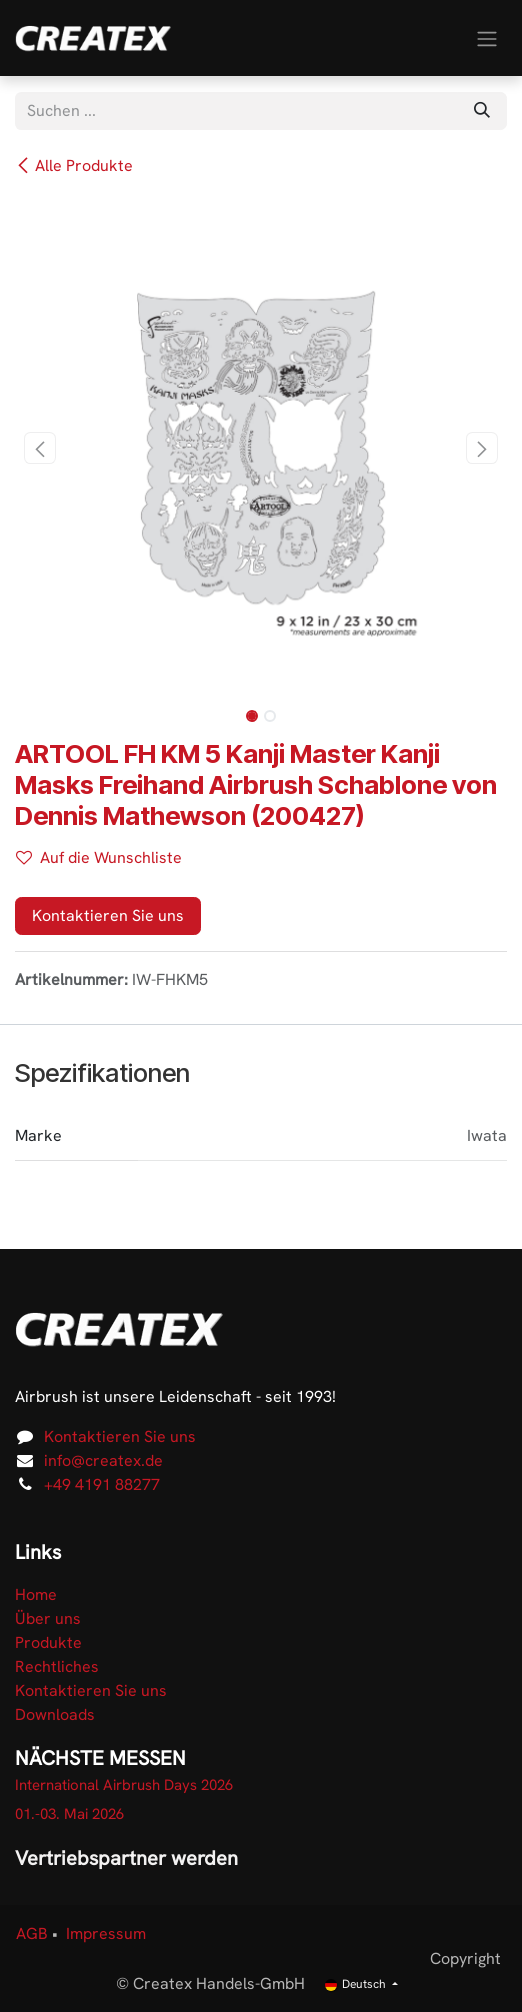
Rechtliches (57, 1666)
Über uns (48, 1618)
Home (36, 1594)
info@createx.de (103, 1460)
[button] (39, 448)
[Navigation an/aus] (487, 37)
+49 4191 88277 (102, 1484)
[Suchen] (482, 111)
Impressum (106, 1933)
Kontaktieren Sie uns (108, 915)
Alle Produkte (74, 165)
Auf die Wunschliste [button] (99, 857)
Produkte (48, 1642)
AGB (32, 1933)
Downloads (55, 1714)
